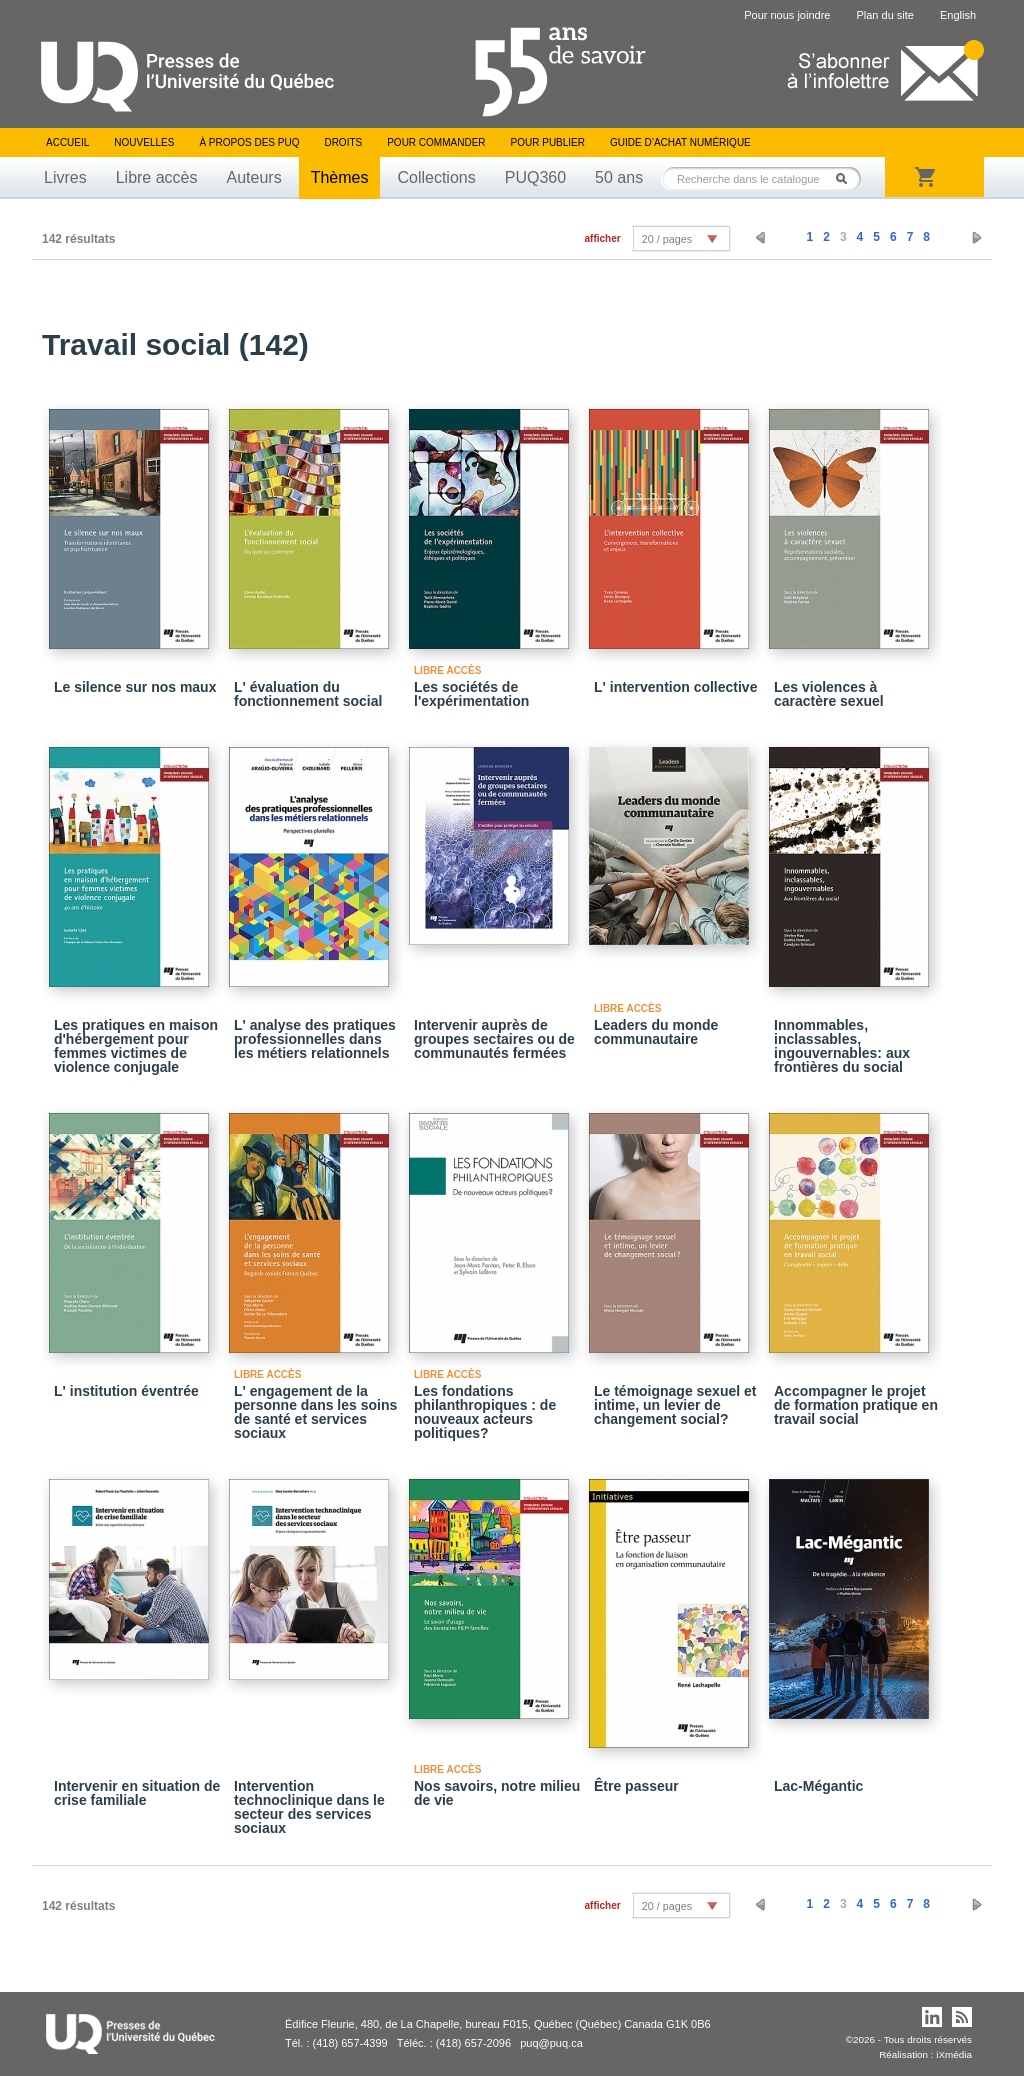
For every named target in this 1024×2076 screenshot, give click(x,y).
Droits (343, 142)
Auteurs (254, 177)
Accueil (67, 142)
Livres (65, 177)
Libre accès (157, 177)
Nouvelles (144, 142)
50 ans (619, 177)
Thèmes (340, 177)
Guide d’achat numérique (680, 142)
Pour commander (436, 142)
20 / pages (667, 239)
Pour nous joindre (787, 15)
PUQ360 (535, 177)
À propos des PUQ (249, 142)
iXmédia (954, 2054)
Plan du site (884, 15)
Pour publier (548, 142)
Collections (436, 177)
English (958, 15)
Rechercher (847, 178)
